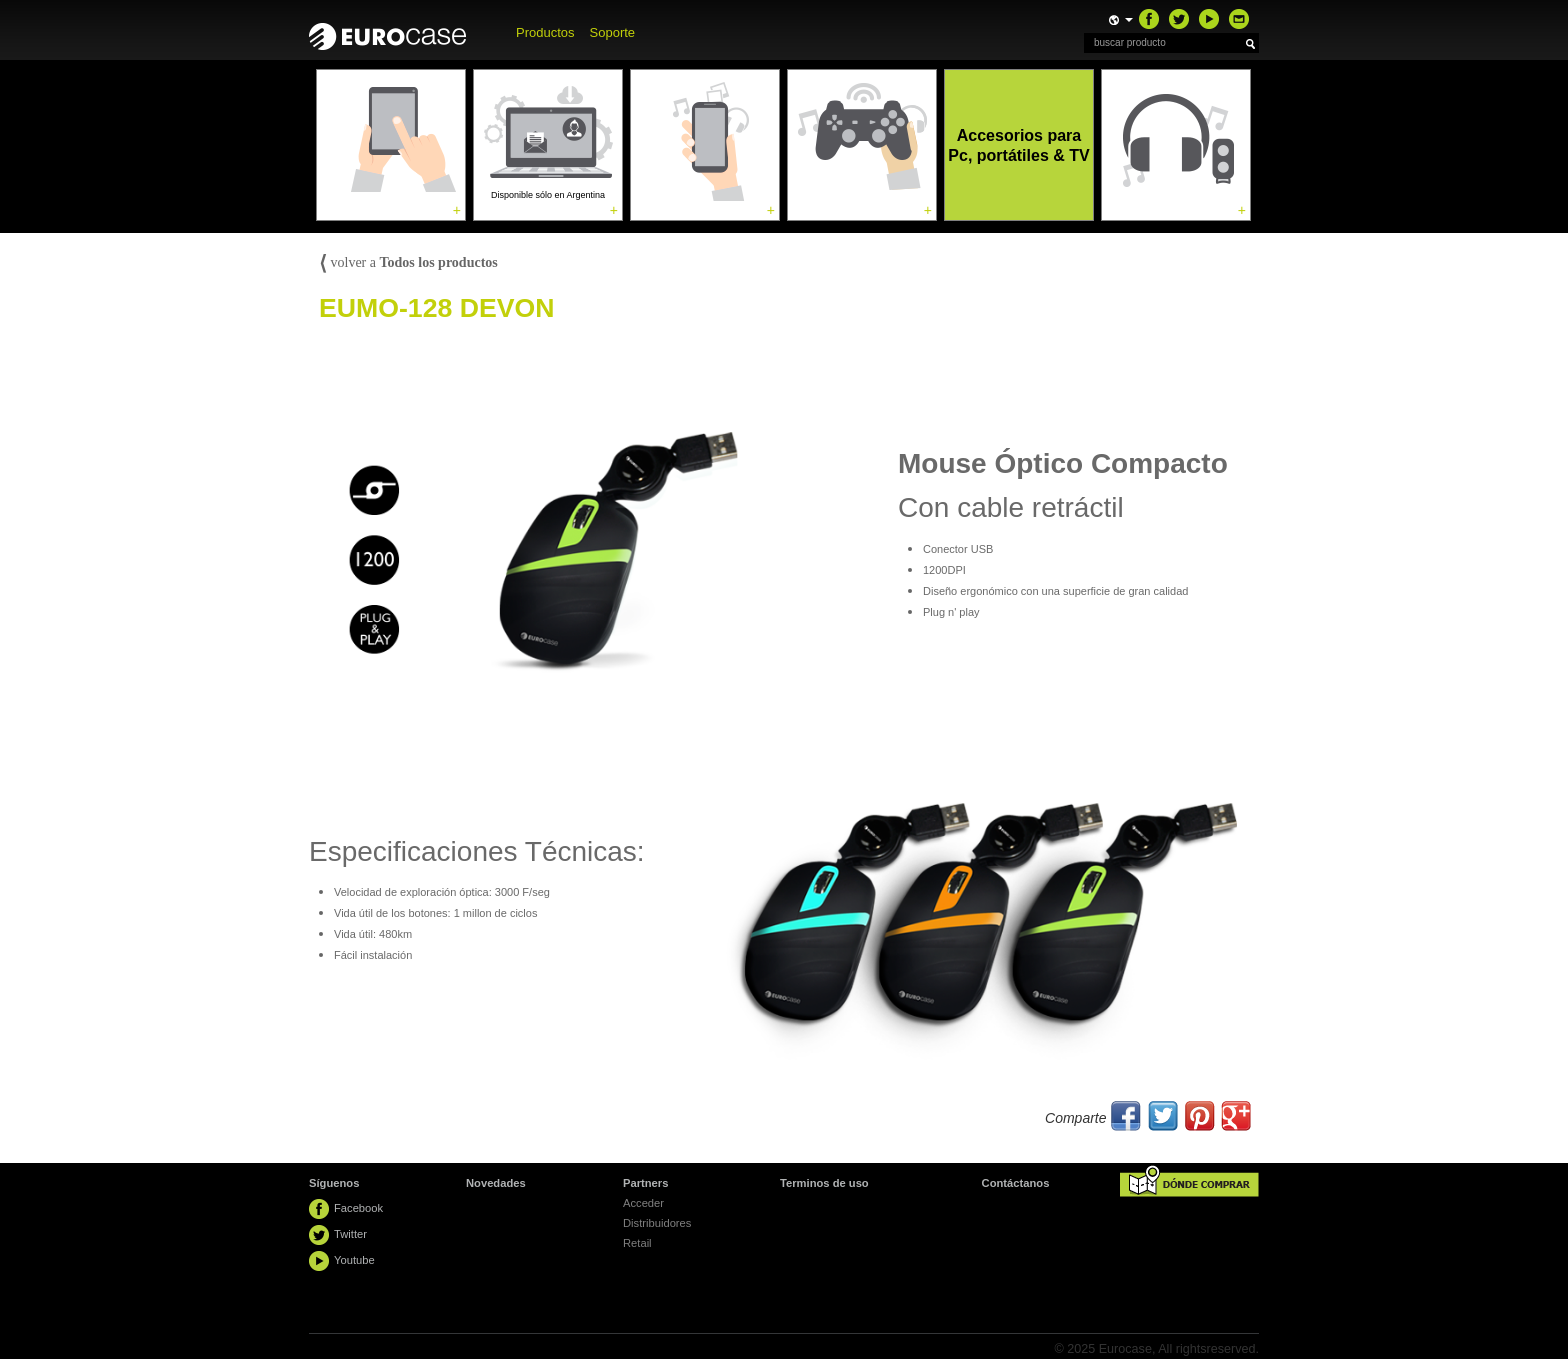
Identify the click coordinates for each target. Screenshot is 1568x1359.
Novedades (496, 1183)
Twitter (350, 1234)
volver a (408, 262)
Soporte (613, 32)
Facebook (358, 1208)
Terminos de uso (824, 1183)
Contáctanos (1016, 1183)
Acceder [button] (643, 1203)
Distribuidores (657, 1223)
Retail (637, 1243)
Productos (545, 32)
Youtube (354, 1260)
